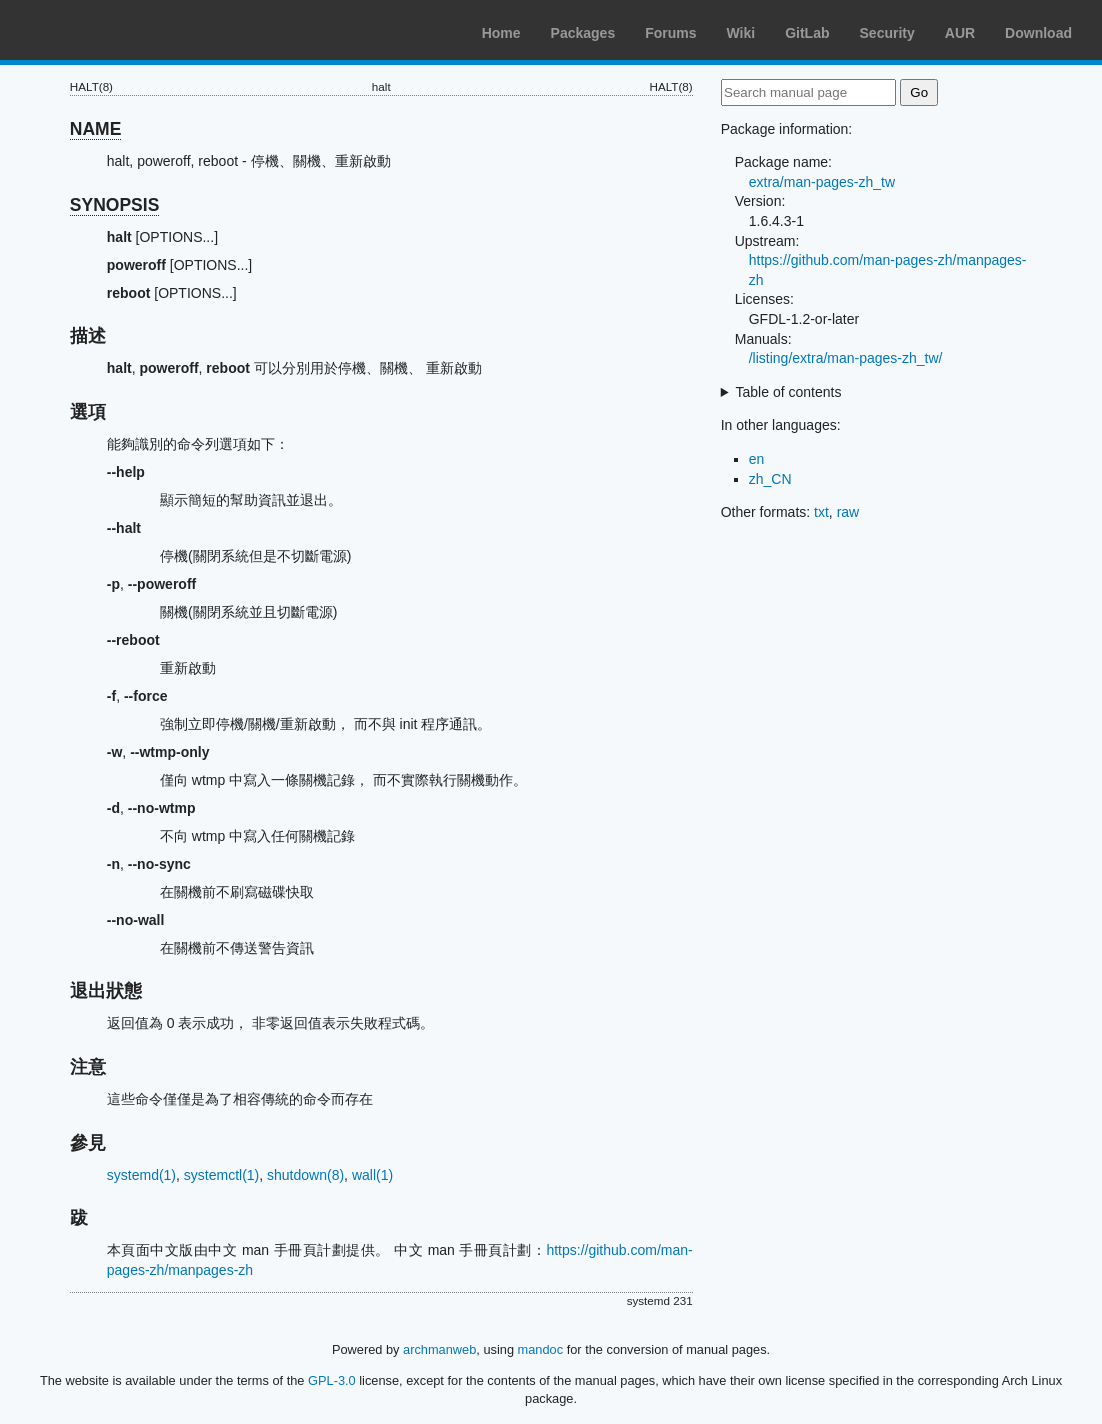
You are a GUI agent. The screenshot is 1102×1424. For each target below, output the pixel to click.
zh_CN (770, 479)
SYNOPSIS (114, 205)
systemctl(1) (221, 1175)
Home (501, 33)
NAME (96, 129)
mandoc (541, 1349)
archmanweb (439, 1349)
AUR (960, 33)
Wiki (741, 33)
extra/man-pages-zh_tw (822, 182)
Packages (583, 33)
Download (1038, 33)
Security (887, 33)
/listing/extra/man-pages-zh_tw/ (846, 358)
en (757, 459)
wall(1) (372, 1175)
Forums (670, 33)
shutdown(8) (305, 1175)
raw (848, 512)
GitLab (807, 33)
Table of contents (789, 392)
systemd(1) (141, 1175)
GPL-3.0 (332, 1380)
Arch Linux (110, 30)
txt (821, 512)
